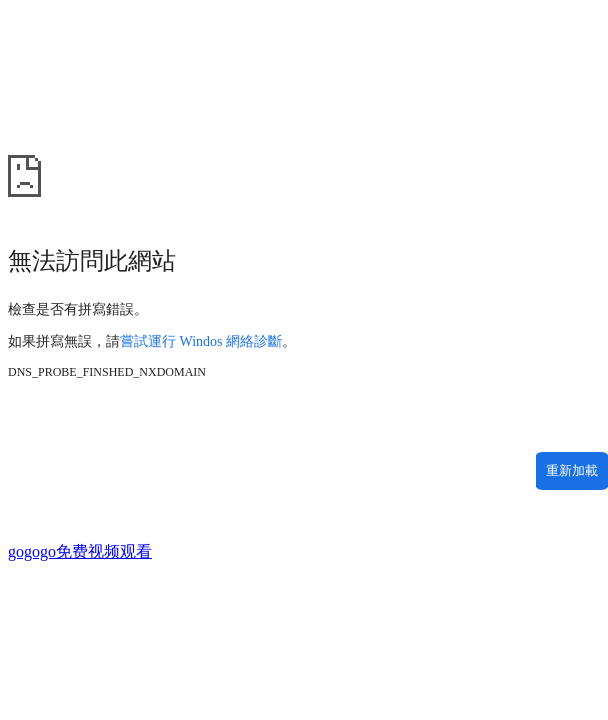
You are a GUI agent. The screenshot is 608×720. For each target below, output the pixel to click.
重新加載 (572, 470)
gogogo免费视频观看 (80, 551)
